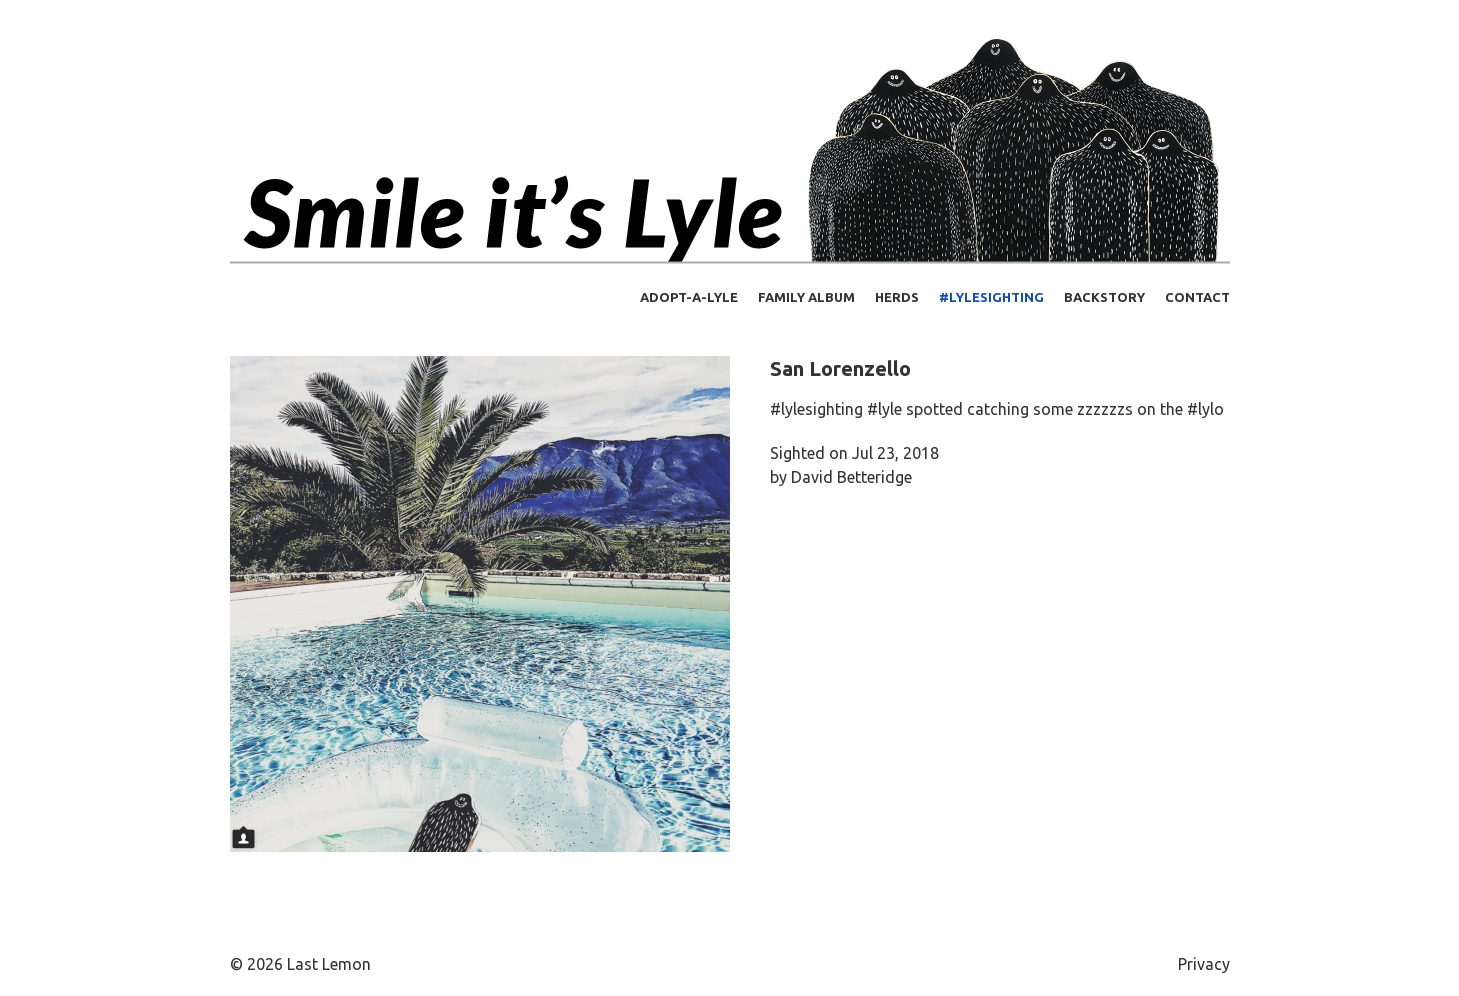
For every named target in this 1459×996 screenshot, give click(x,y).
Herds (897, 297)
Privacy (1204, 964)
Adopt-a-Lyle (689, 297)
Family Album (806, 297)
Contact (1197, 297)
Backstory (1104, 297)
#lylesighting (991, 297)
